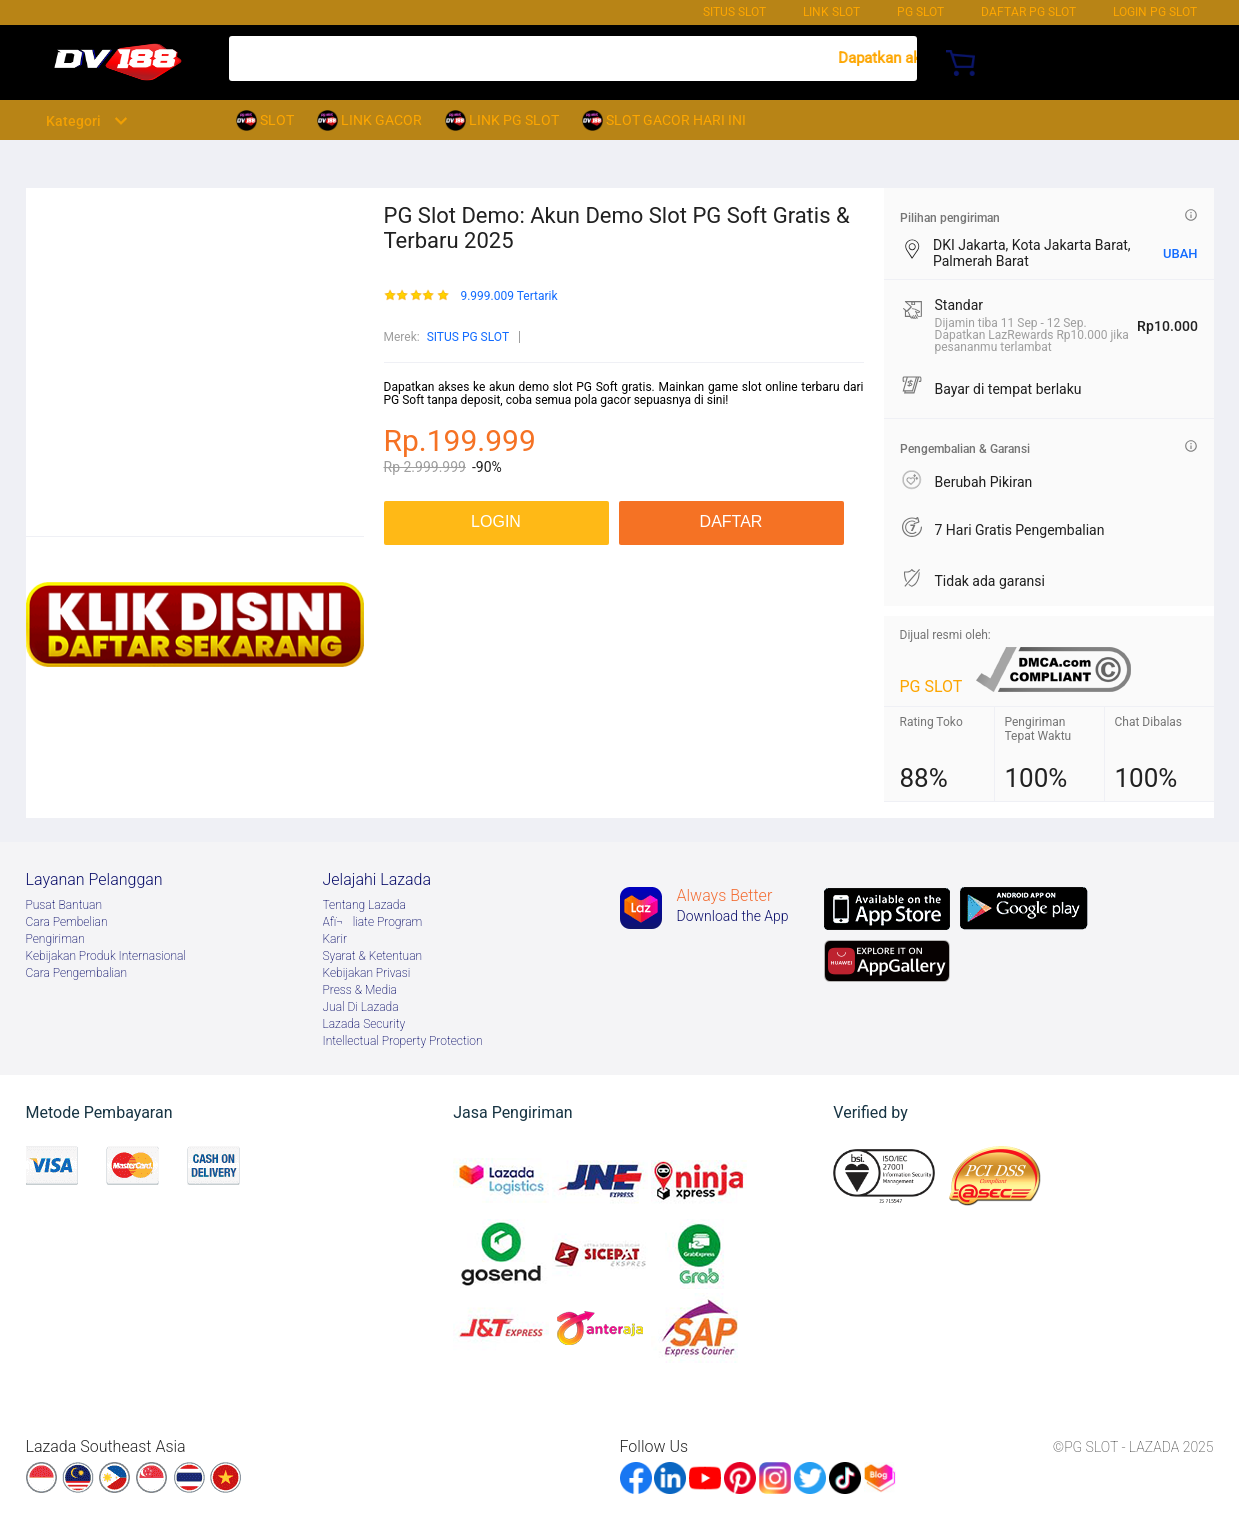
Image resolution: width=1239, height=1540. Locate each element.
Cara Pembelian (67, 922)
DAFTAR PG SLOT (1028, 12)
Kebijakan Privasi (367, 973)
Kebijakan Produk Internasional (106, 956)
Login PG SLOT (1155, 12)
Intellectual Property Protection (403, 1041)
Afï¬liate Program (373, 922)
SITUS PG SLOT (468, 337)
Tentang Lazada (364, 905)
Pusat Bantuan (64, 905)
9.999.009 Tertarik (508, 296)
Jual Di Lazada (361, 1007)
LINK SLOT (831, 12)
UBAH (1180, 253)
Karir (335, 939)
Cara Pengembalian (77, 973)
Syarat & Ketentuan (373, 956)
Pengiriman (55, 939)
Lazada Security (364, 1024)
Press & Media (360, 990)
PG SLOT (920, 12)
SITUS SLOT (734, 12)
